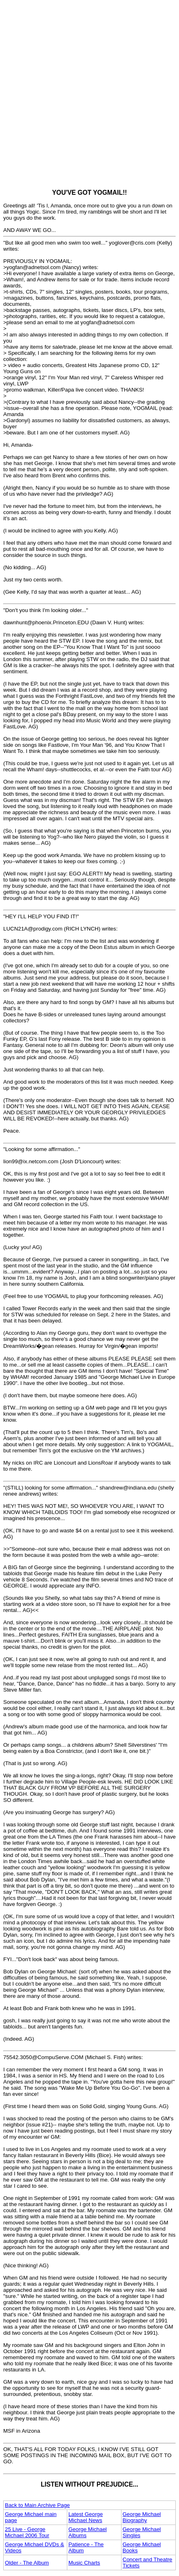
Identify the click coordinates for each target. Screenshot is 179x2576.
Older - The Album (27, 2563)
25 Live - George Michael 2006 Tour (27, 2532)
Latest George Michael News (86, 2517)
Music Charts (84, 2563)
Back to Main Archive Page (37, 2505)
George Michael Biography (142, 2517)
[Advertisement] (89, 93)
